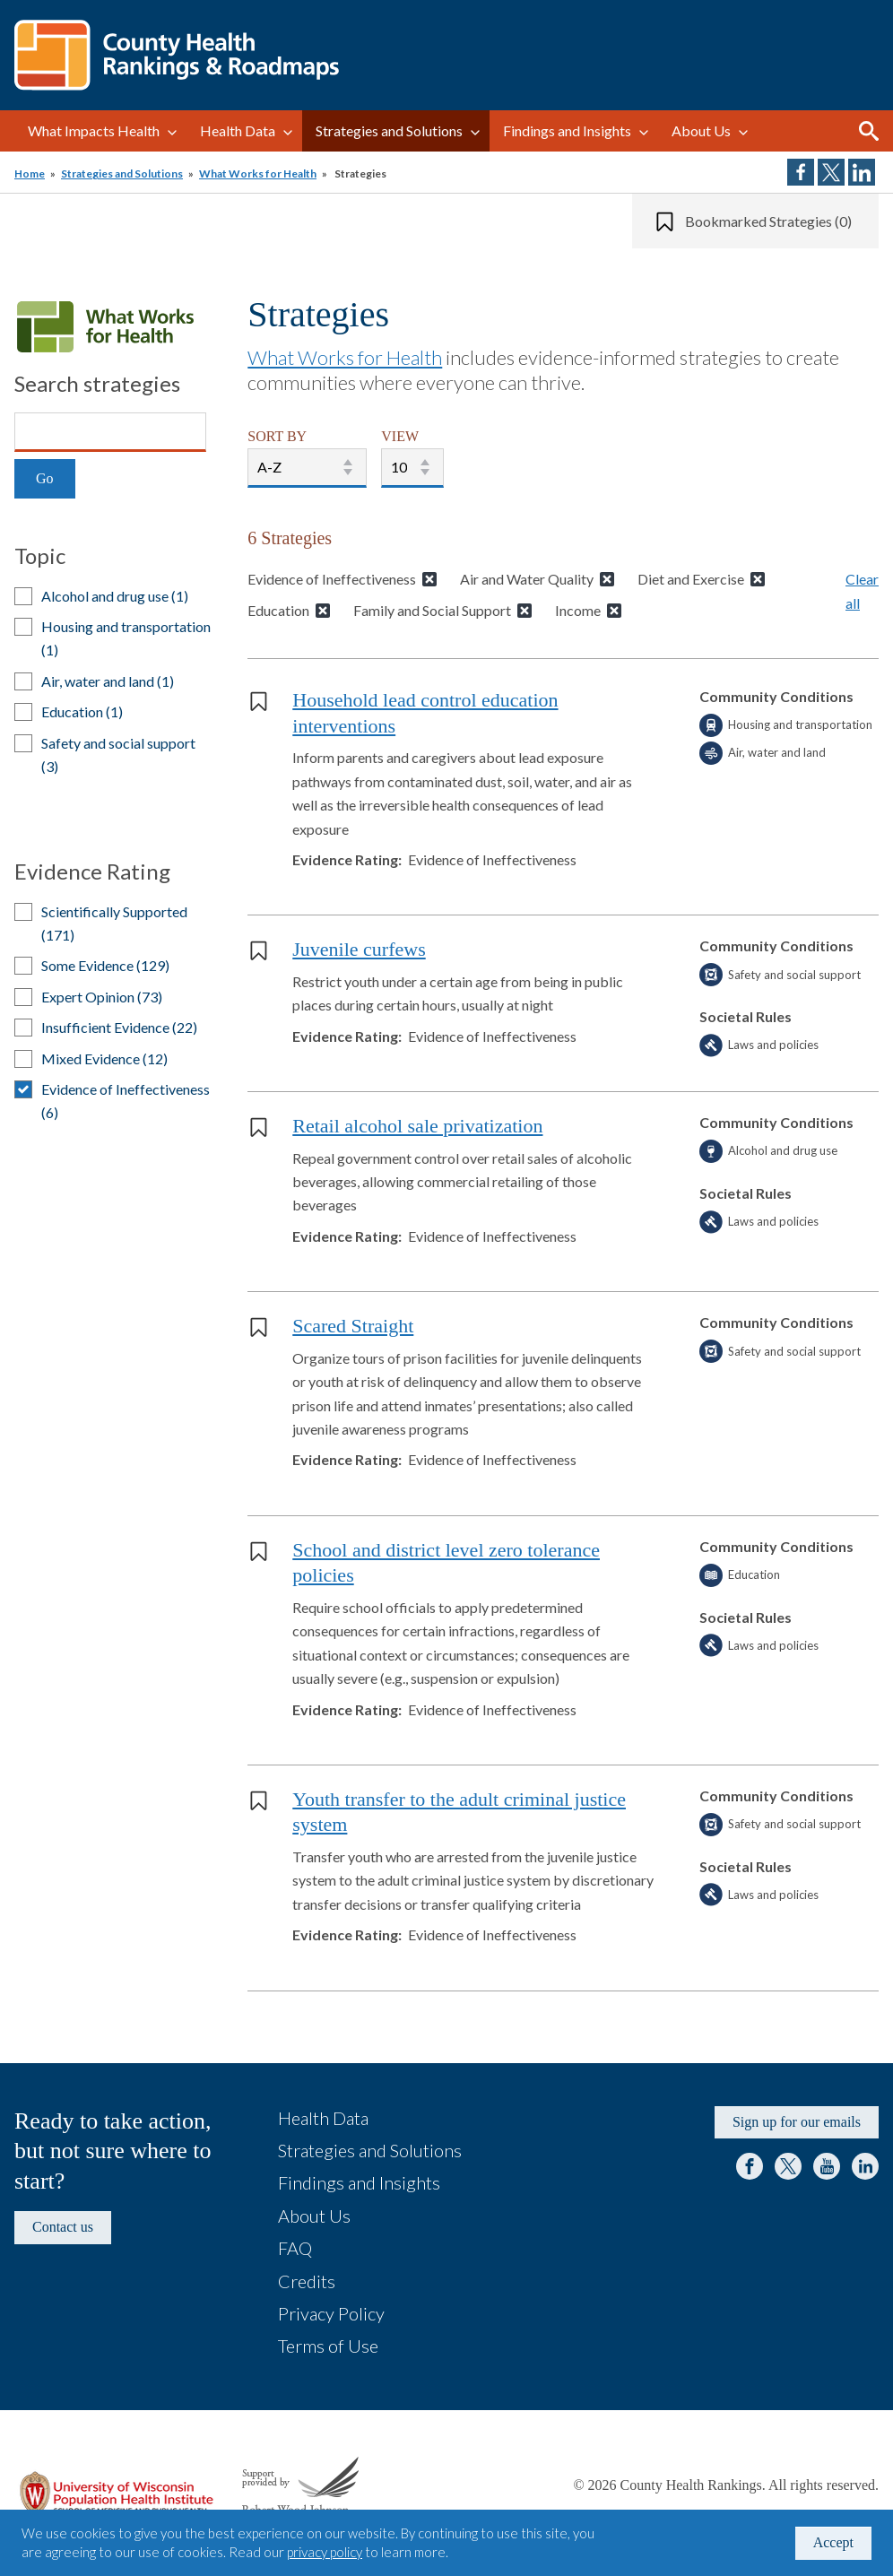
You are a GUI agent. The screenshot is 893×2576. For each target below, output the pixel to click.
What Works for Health (257, 173)
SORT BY (277, 436)
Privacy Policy (331, 2313)
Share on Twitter (831, 172)
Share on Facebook (800, 172)
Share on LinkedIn (861, 172)
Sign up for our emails (797, 2121)
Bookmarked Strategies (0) (768, 221)
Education (278, 610)
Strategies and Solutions (389, 130)
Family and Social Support (432, 610)
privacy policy (324, 2552)
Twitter (788, 2166)
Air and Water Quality (527, 578)
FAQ (295, 2248)
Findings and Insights (567, 130)
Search (869, 131)
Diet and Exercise (690, 578)
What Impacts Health (94, 130)
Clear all (862, 590)
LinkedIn (865, 2166)
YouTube (826, 2166)
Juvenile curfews (358, 949)
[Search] (110, 432)
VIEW (400, 436)
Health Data (237, 130)
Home (29, 173)
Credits (306, 2281)
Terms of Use (328, 2345)
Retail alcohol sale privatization (417, 1126)
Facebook (749, 2166)
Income (578, 610)
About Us (701, 130)
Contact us (62, 2226)
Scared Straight (352, 1325)
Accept (833, 2542)
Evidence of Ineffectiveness (331, 578)
